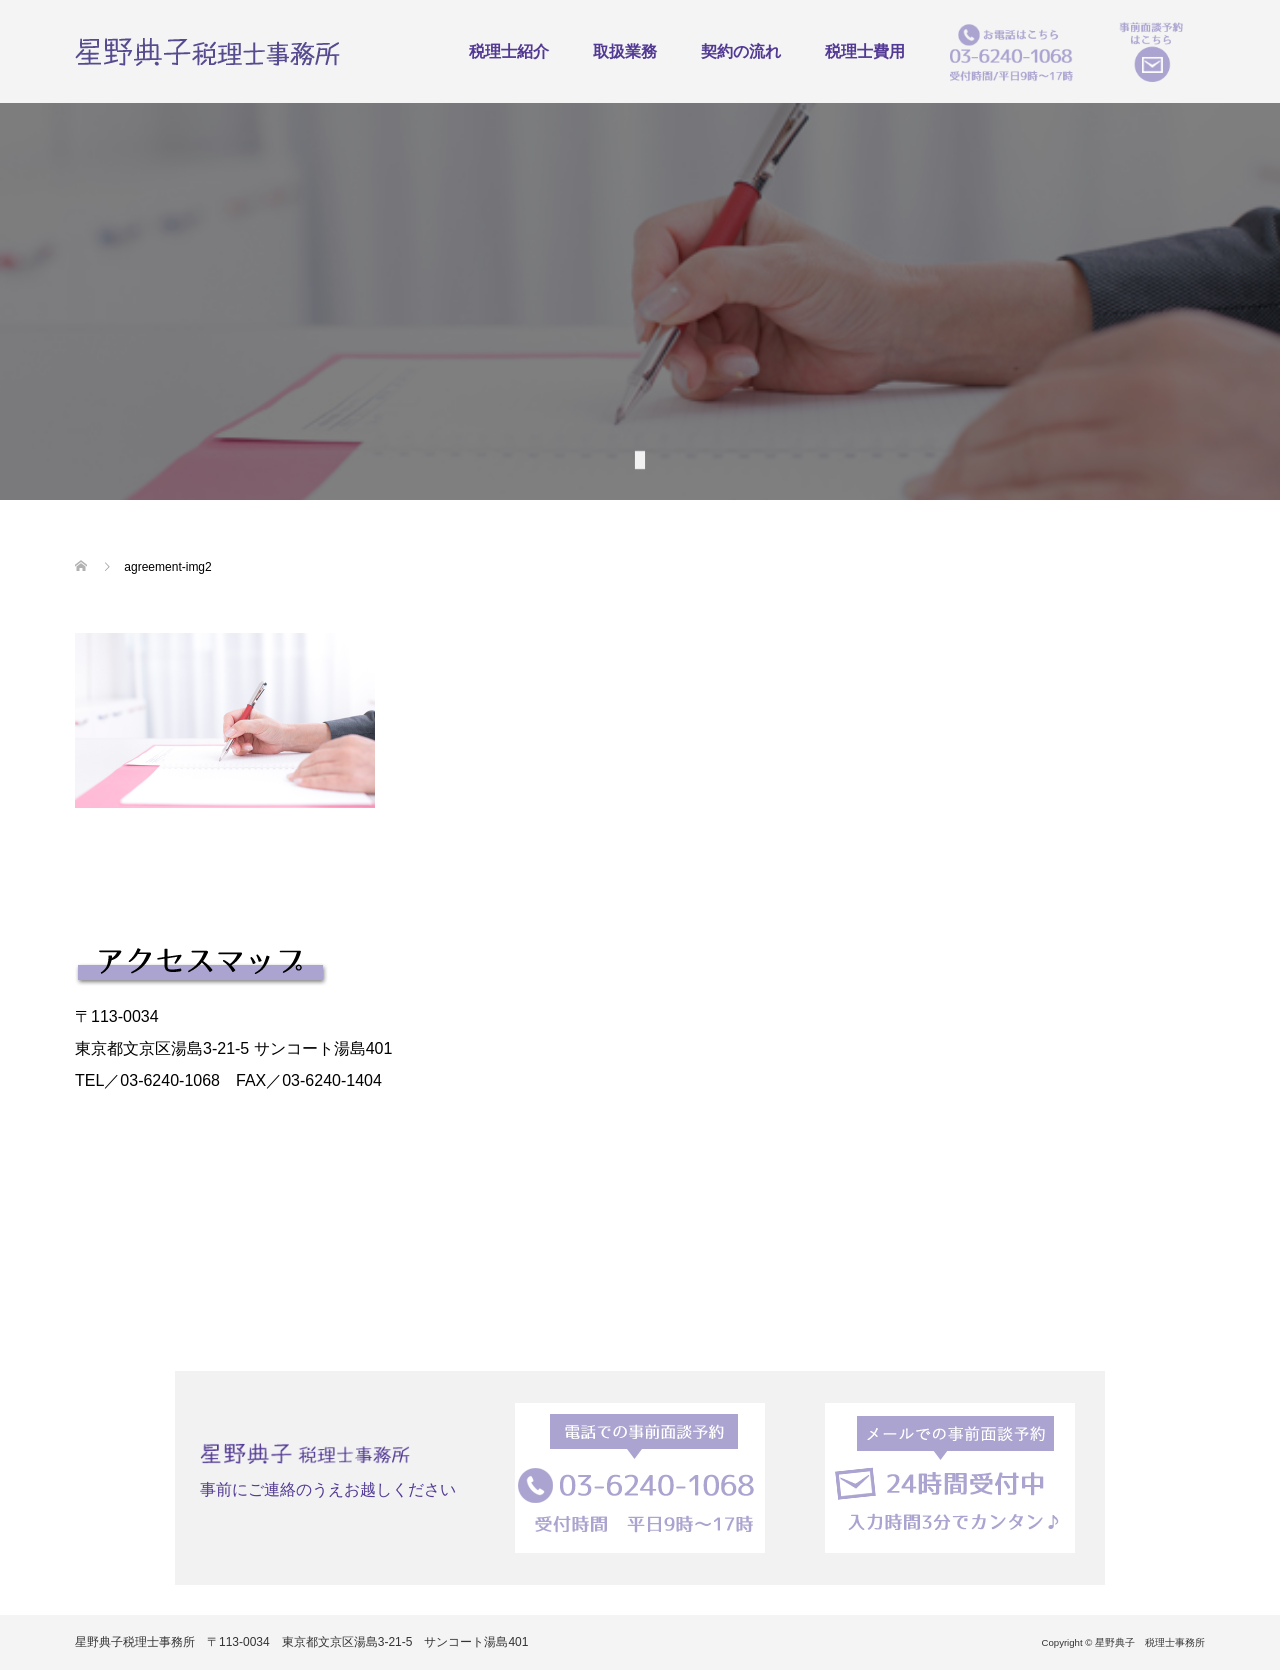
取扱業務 (625, 51)
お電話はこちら (1011, 51)
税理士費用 (865, 51)
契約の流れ (741, 51)
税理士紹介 (509, 51)
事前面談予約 (1150, 51)
